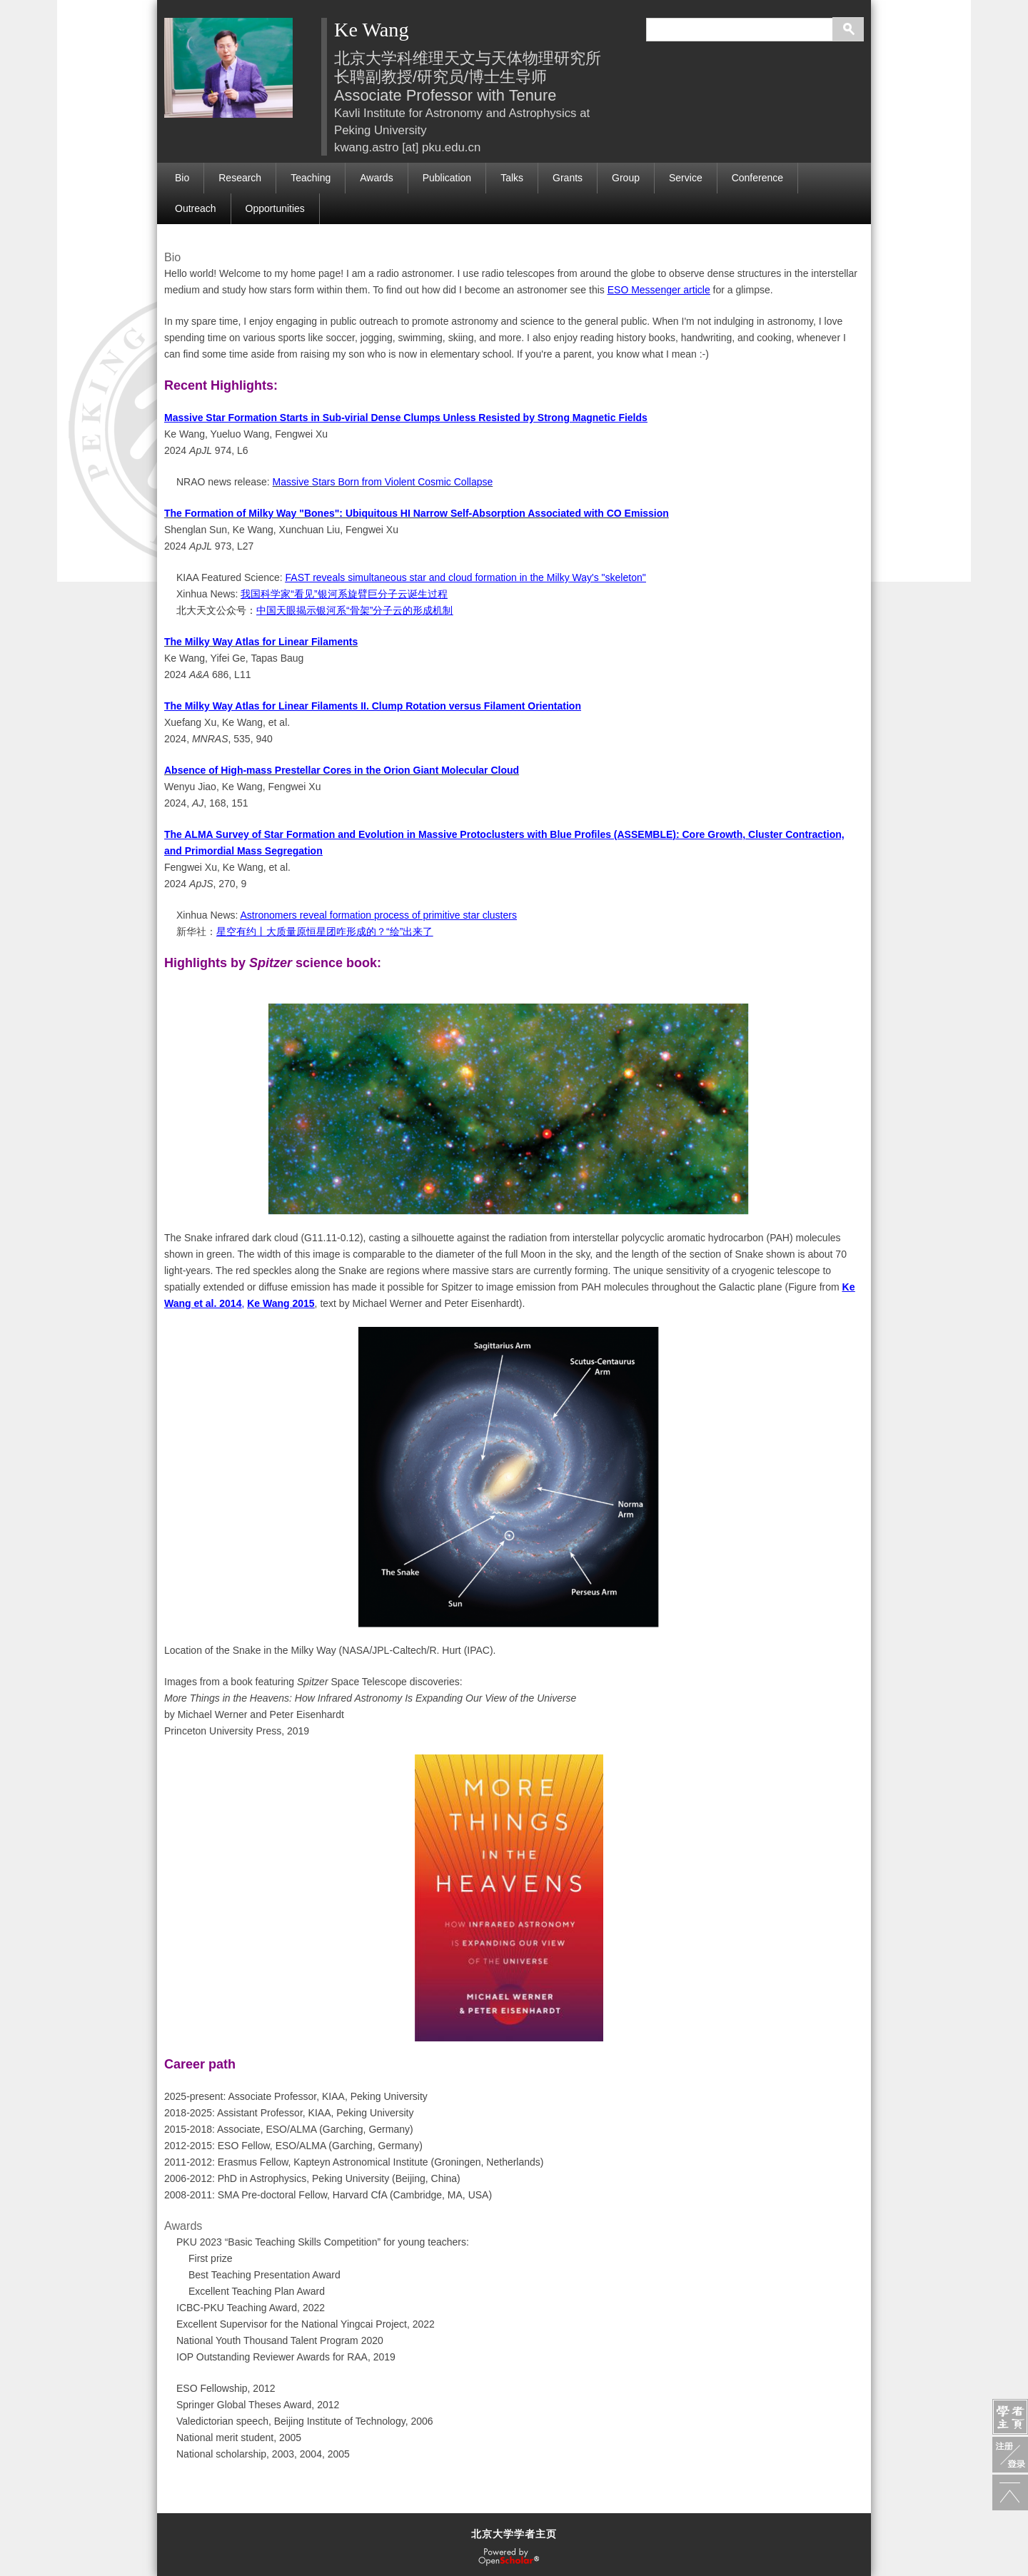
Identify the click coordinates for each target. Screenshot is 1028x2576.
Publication (447, 177)
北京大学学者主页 (514, 2534)
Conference (757, 177)
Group (626, 177)
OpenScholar (508, 2557)
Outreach (195, 208)
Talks (511, 177)
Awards (376, 177)
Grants (568, 177)
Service (685, 177)
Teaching (311, 177)
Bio (182, 177)
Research (239, 177)
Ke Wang (371, 30)
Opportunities (275, 208)
